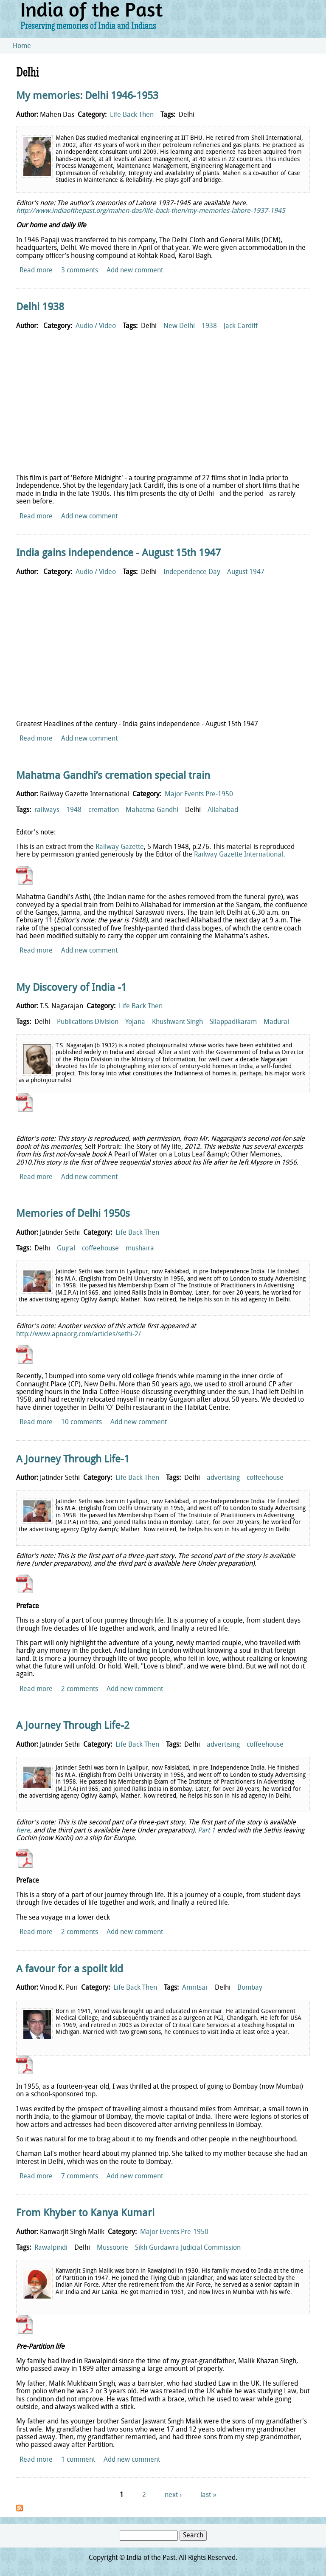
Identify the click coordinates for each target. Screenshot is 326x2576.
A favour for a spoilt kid (69, 1970)
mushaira (140, 1248)
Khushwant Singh (177, 1022)
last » (208, 2495)
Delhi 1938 (40, 308)
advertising (223, 1478)
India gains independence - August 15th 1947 (118, 554)
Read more (36, 270)
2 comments (79, 1689)
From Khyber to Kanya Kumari (85, 2213)
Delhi (186, 115)
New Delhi (179, 326)
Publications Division (87, 1022)
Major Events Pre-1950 (199, 794)
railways (46, 810)
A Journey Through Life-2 (72, 1726)
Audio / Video (96, 326)
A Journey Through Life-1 (72, 1460)
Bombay (249, 1988)
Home (22, 46)
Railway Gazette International (238, 854)
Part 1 (206, 1830)
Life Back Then (132, 115)
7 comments (79, 2176)
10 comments (81, 1422)
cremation (103, 810)
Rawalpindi (50, 2248)
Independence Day (191, 572)
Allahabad (223, 810)
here (23, 1830)
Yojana (135, 1022)
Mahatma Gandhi (152, 810)
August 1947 (245, 572)
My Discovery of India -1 (71, 988)
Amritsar (195, 1988)
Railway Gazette (120, 847)
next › (173, 2495)
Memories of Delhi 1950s (73, 1214)
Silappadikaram (233, 1022)
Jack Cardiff (241, 326)
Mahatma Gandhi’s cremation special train (113, 776)
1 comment (78, 2460)
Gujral (66, 1248)
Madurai (276, 1022)
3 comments (79, 270)
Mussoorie (112, 2248)
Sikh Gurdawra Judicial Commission (188, 2248)
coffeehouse (100, 1248)
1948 (74, 810)
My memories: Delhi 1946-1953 (87, 96)
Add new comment (135, 270)
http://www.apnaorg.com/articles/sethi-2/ (78, 1334)
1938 (209, 326)
